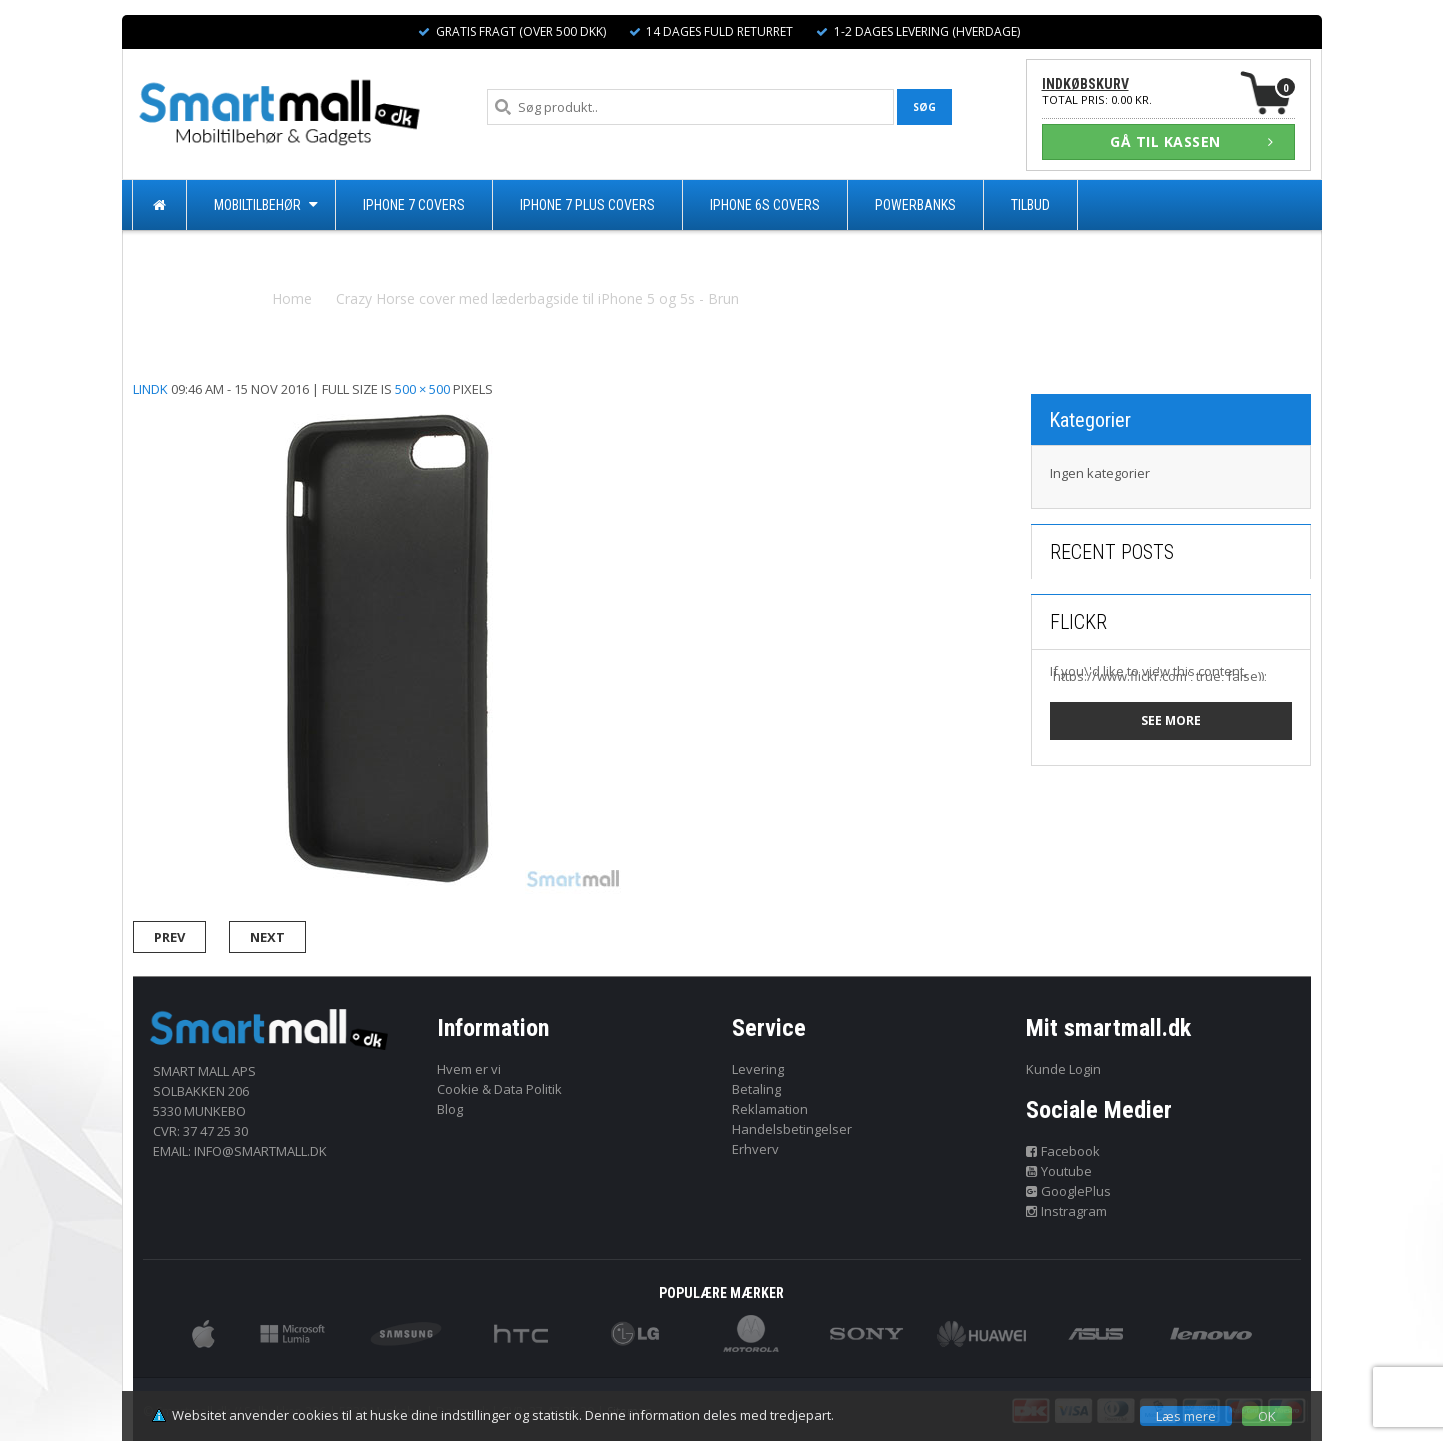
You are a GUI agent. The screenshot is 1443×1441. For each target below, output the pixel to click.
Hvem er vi (469, 1069)
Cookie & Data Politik (499, 1089)
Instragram (1066, 1211)
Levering (758, 1069)
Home (292, 298)
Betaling (756, 1089)
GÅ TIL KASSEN (1192, 141)
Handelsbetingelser (792, 1129)
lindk (150, 389)
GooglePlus (1068, 1191)
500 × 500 (422, 389)
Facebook (1063, 1151)
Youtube (1059, 1171)
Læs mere (1186, 1416)
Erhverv (755, 1149)
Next (267, 937)
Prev (169, 937)
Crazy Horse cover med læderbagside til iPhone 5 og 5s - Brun (537, 298)
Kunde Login (1063, 1069)
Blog (450, 1109)
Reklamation (770, 1109)
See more (1171, 720)
